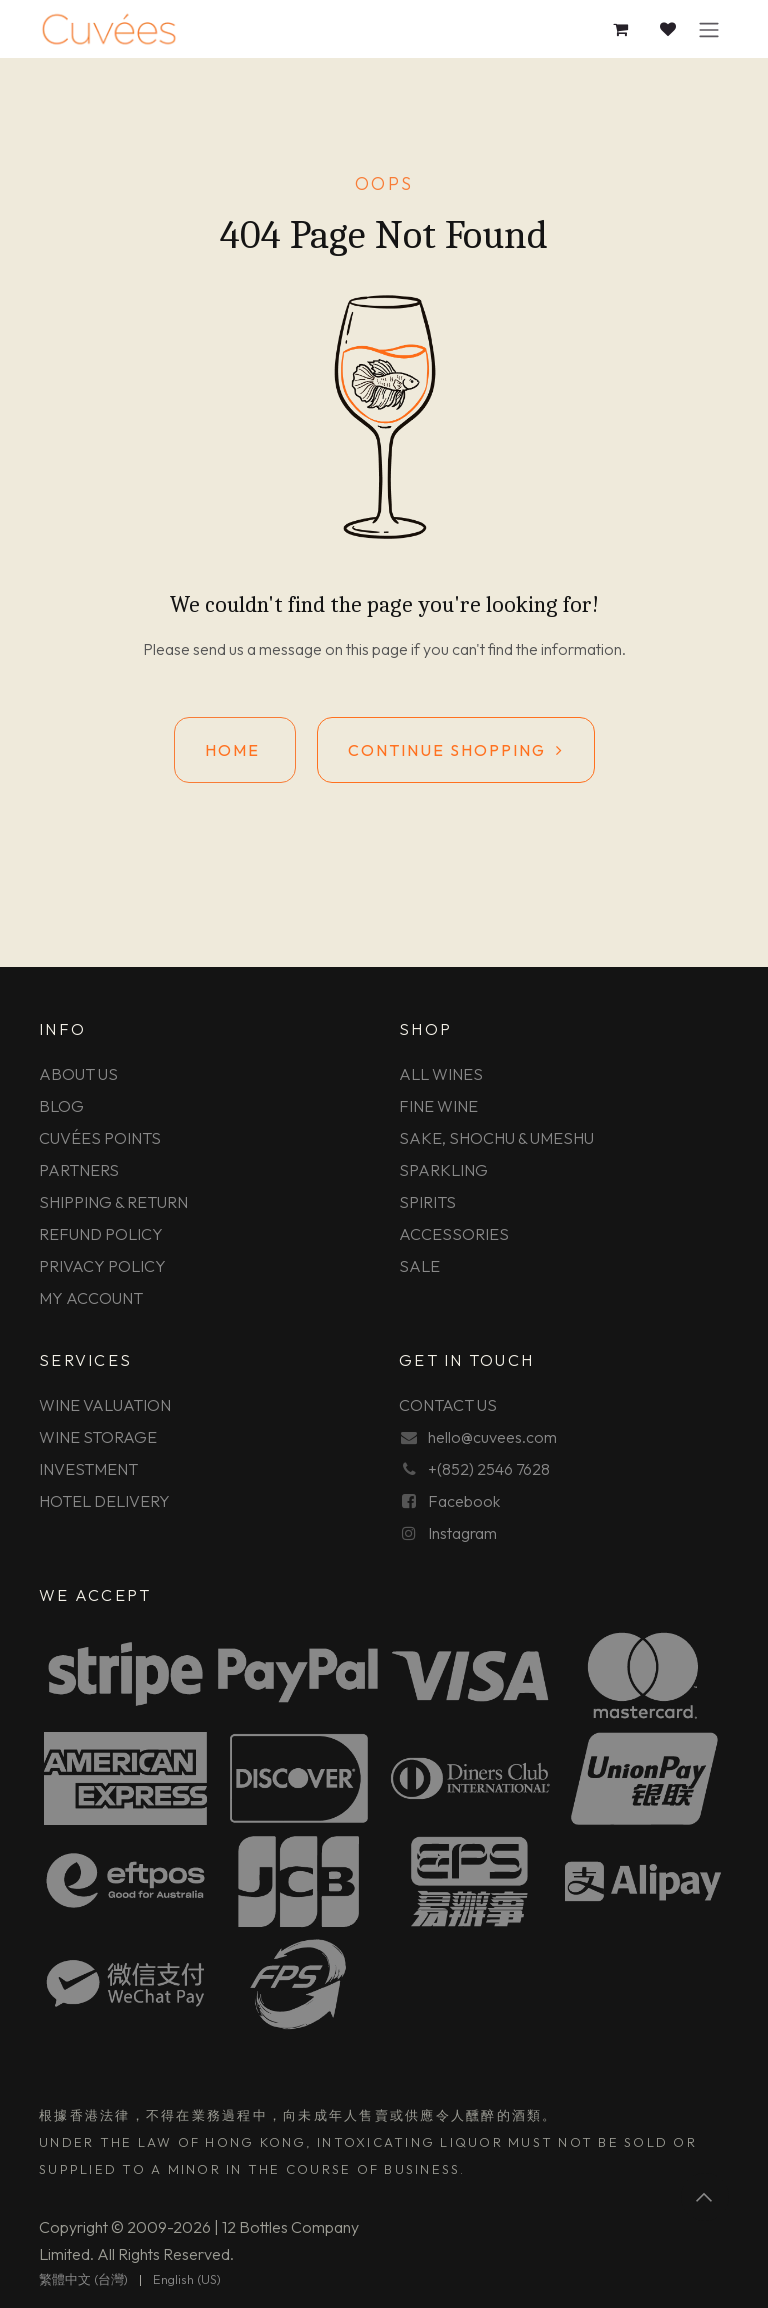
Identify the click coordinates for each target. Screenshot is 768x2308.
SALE (419, 1266)
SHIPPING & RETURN (113, 1202)
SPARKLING (443, 1170)
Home (235, 750)
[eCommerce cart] (621, 29)
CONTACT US (448, 1405)
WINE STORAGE (98, 1437)
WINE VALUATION (105, 1405)
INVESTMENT (88, 1469)
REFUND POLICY (101, 1234)
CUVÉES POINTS (100, 1138)
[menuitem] (83, 2280)
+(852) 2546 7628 (489, 1469)
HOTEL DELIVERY (104, 1501)
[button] (705, 2197)
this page (377, 649)
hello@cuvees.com (492, 1437)
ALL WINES (441, 1074)
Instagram (462, 1533)
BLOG (61, 1106)
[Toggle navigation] (709, 29)
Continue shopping (456, 750)
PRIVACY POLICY (102, 1266)
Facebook (464, 1501)
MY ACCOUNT (91, 1298)
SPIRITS (427, 1202)
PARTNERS (79, 1170)
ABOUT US (78, 1074)
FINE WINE (438, 1106)
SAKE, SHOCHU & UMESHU (496, 1138)
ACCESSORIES (454, 1234)
